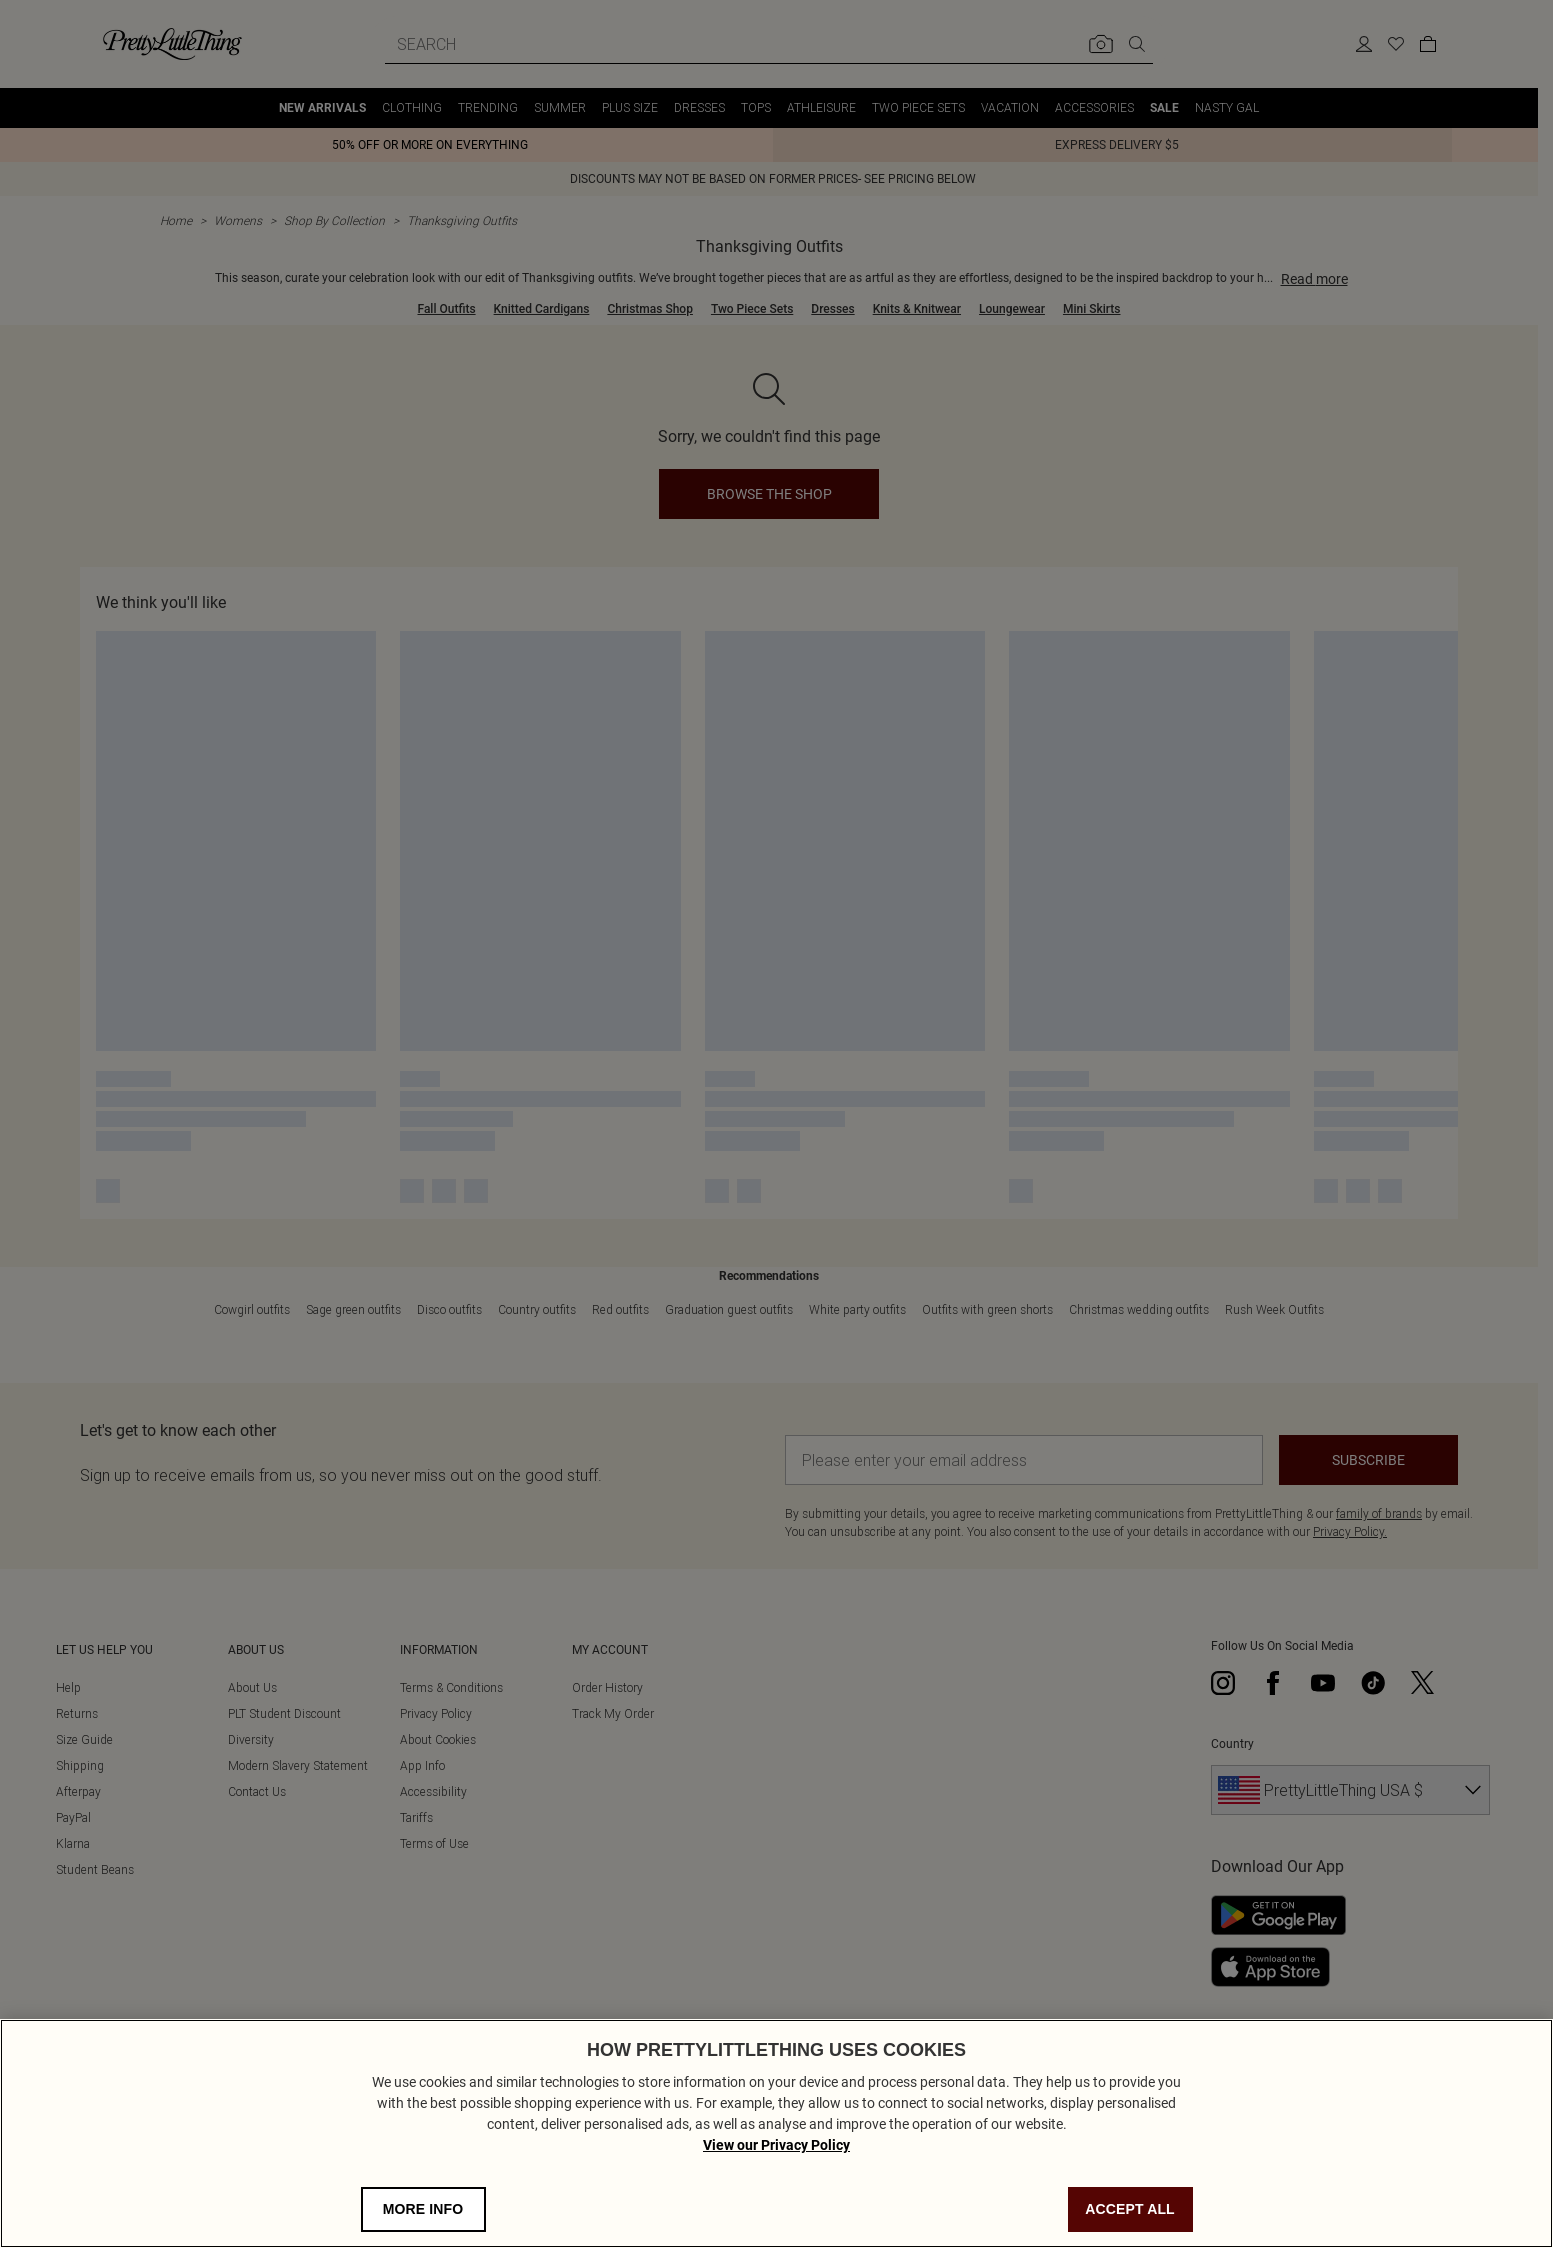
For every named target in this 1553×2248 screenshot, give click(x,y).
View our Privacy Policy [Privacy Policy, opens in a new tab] (776, 2145)
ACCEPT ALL (1130, 2209)
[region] (776, 2133)
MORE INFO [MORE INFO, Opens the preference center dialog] (423, 2209)
